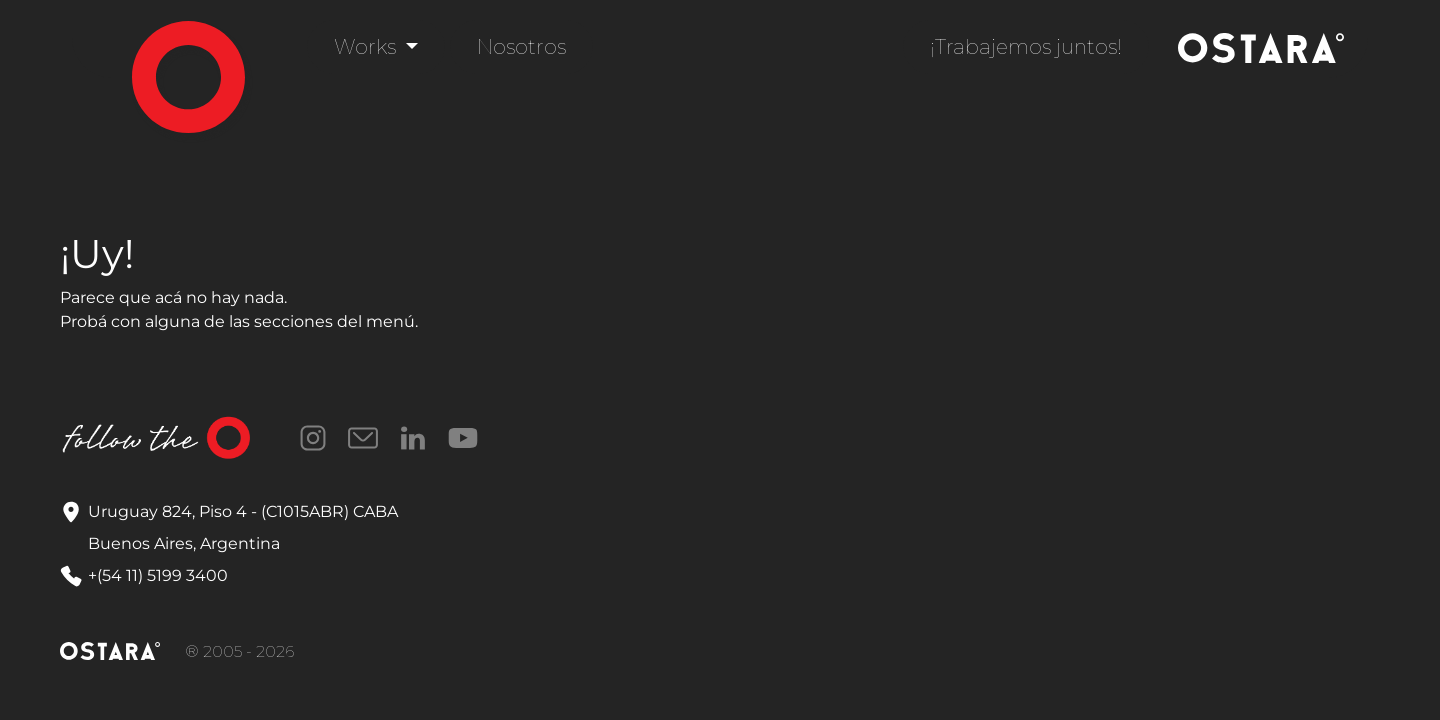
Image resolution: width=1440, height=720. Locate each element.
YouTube (463, 438)
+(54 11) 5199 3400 (158, 575)
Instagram (313, 438)
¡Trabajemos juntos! (1026, 47)
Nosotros (521, 47)
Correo (363, 438)
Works (367, 47)
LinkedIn (413, 438)
